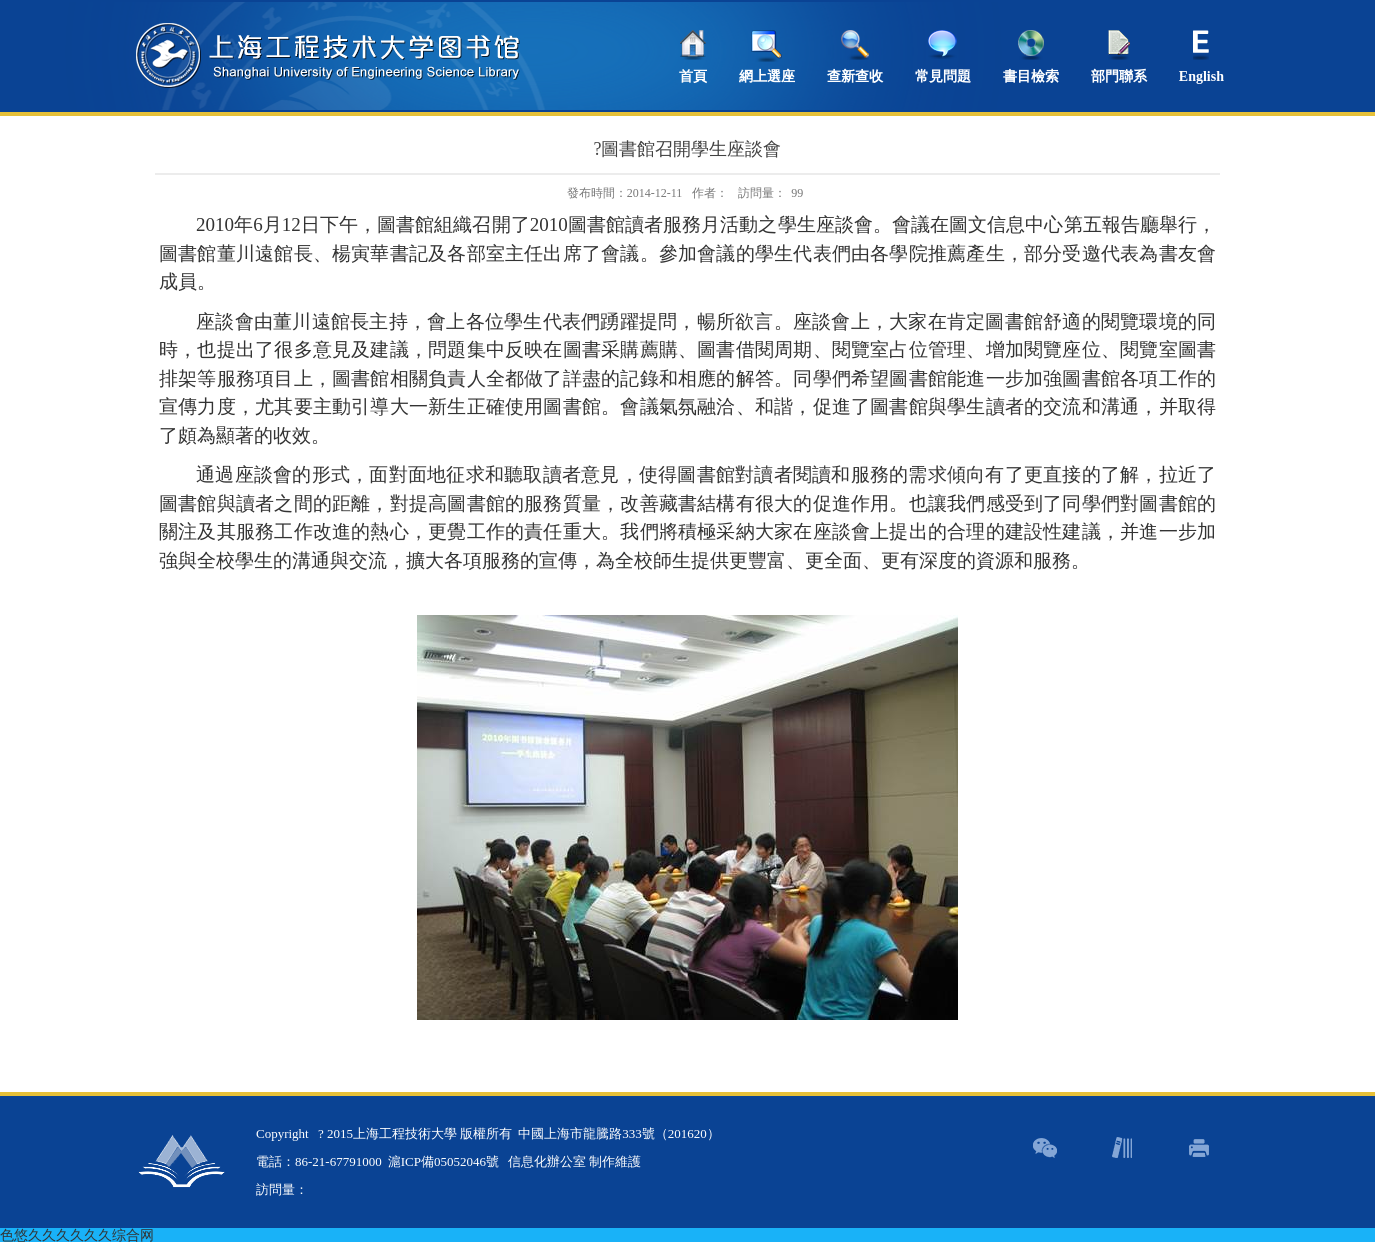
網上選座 (767, 76)
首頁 (693, 76)
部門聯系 (1119, 76)
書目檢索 (1031, 76)
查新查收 (855, 76)
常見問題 (943, 76)
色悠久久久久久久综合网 (77, 1234)
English (1201, 76)
